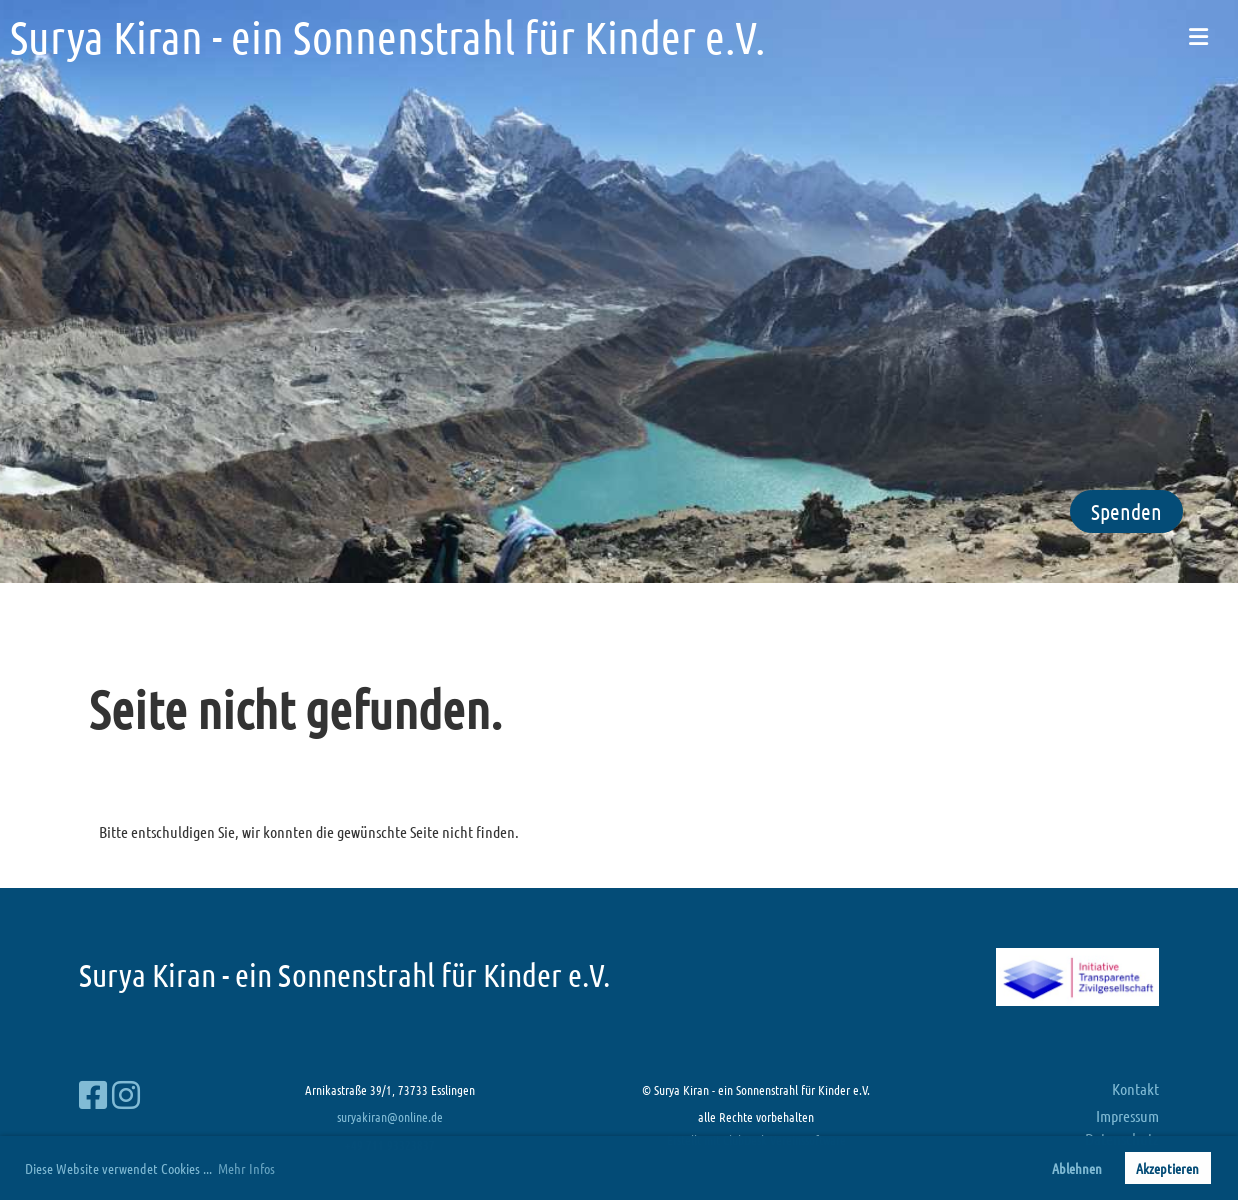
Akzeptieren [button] (1167, 1168)
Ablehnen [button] (1077, 1168)
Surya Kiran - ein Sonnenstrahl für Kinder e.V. (387, 36)
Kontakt (1135, 1088)
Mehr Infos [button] (246, 1168)
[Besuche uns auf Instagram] (126, 1094)
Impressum (1127, 1115)
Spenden (1126, 511)
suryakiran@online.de (390, 1116)
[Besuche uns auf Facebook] (93, 1094)
